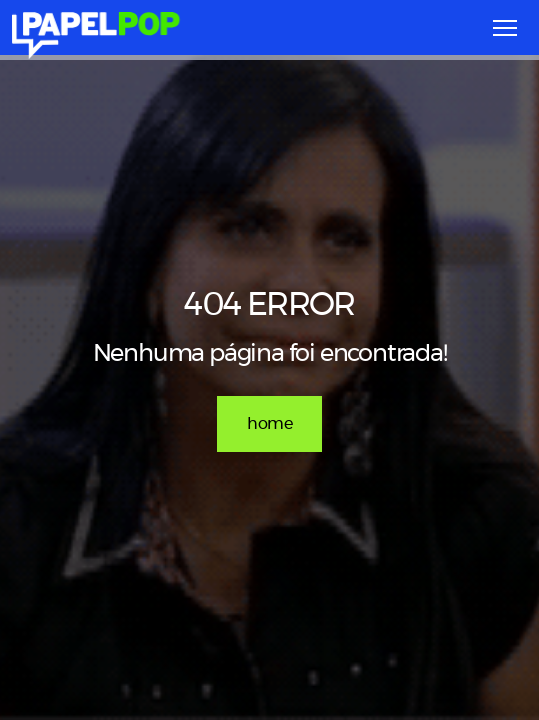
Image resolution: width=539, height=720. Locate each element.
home (269, 424)
